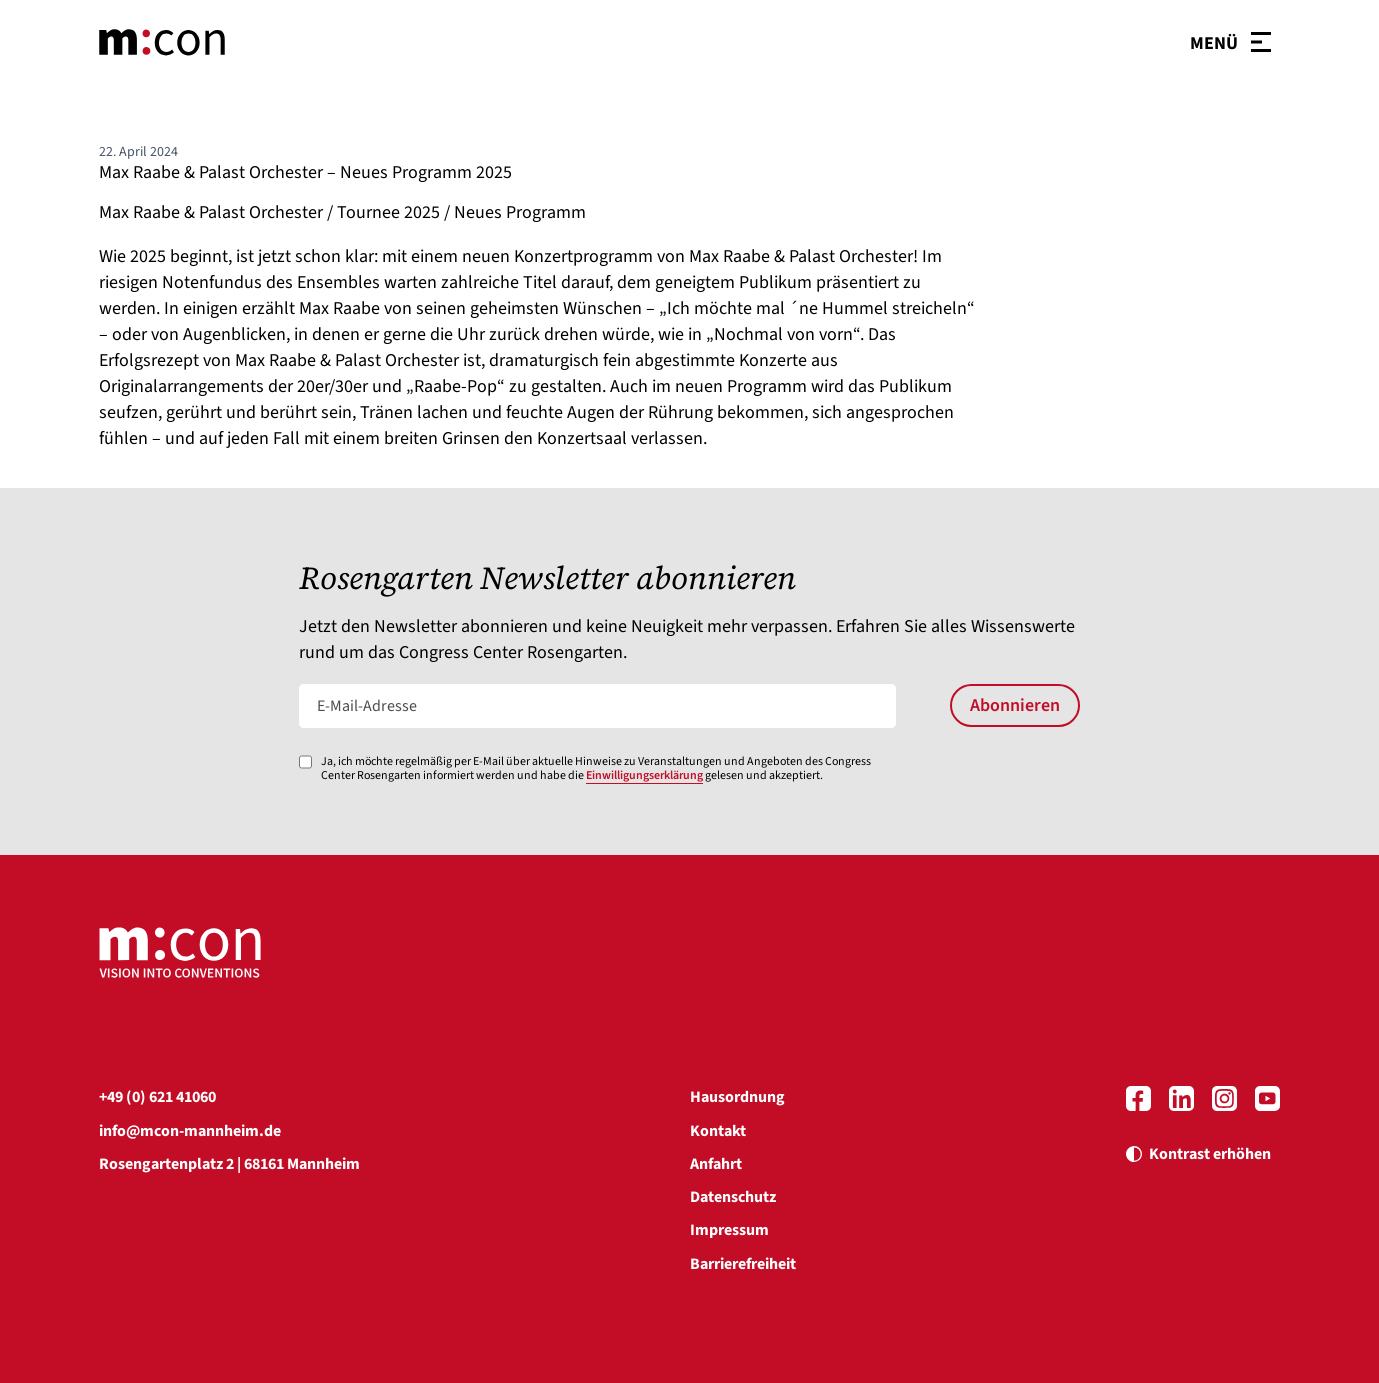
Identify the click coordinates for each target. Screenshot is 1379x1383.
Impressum (729, 1230)
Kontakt (718, 1131)
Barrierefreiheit (743, 1264)
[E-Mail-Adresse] (597, 706)
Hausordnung (737, 1097)
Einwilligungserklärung (644, 775)
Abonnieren (1015, 705)
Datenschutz (733, 1197)
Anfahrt (716, 1164)
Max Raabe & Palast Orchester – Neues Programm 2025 (305, 172)
